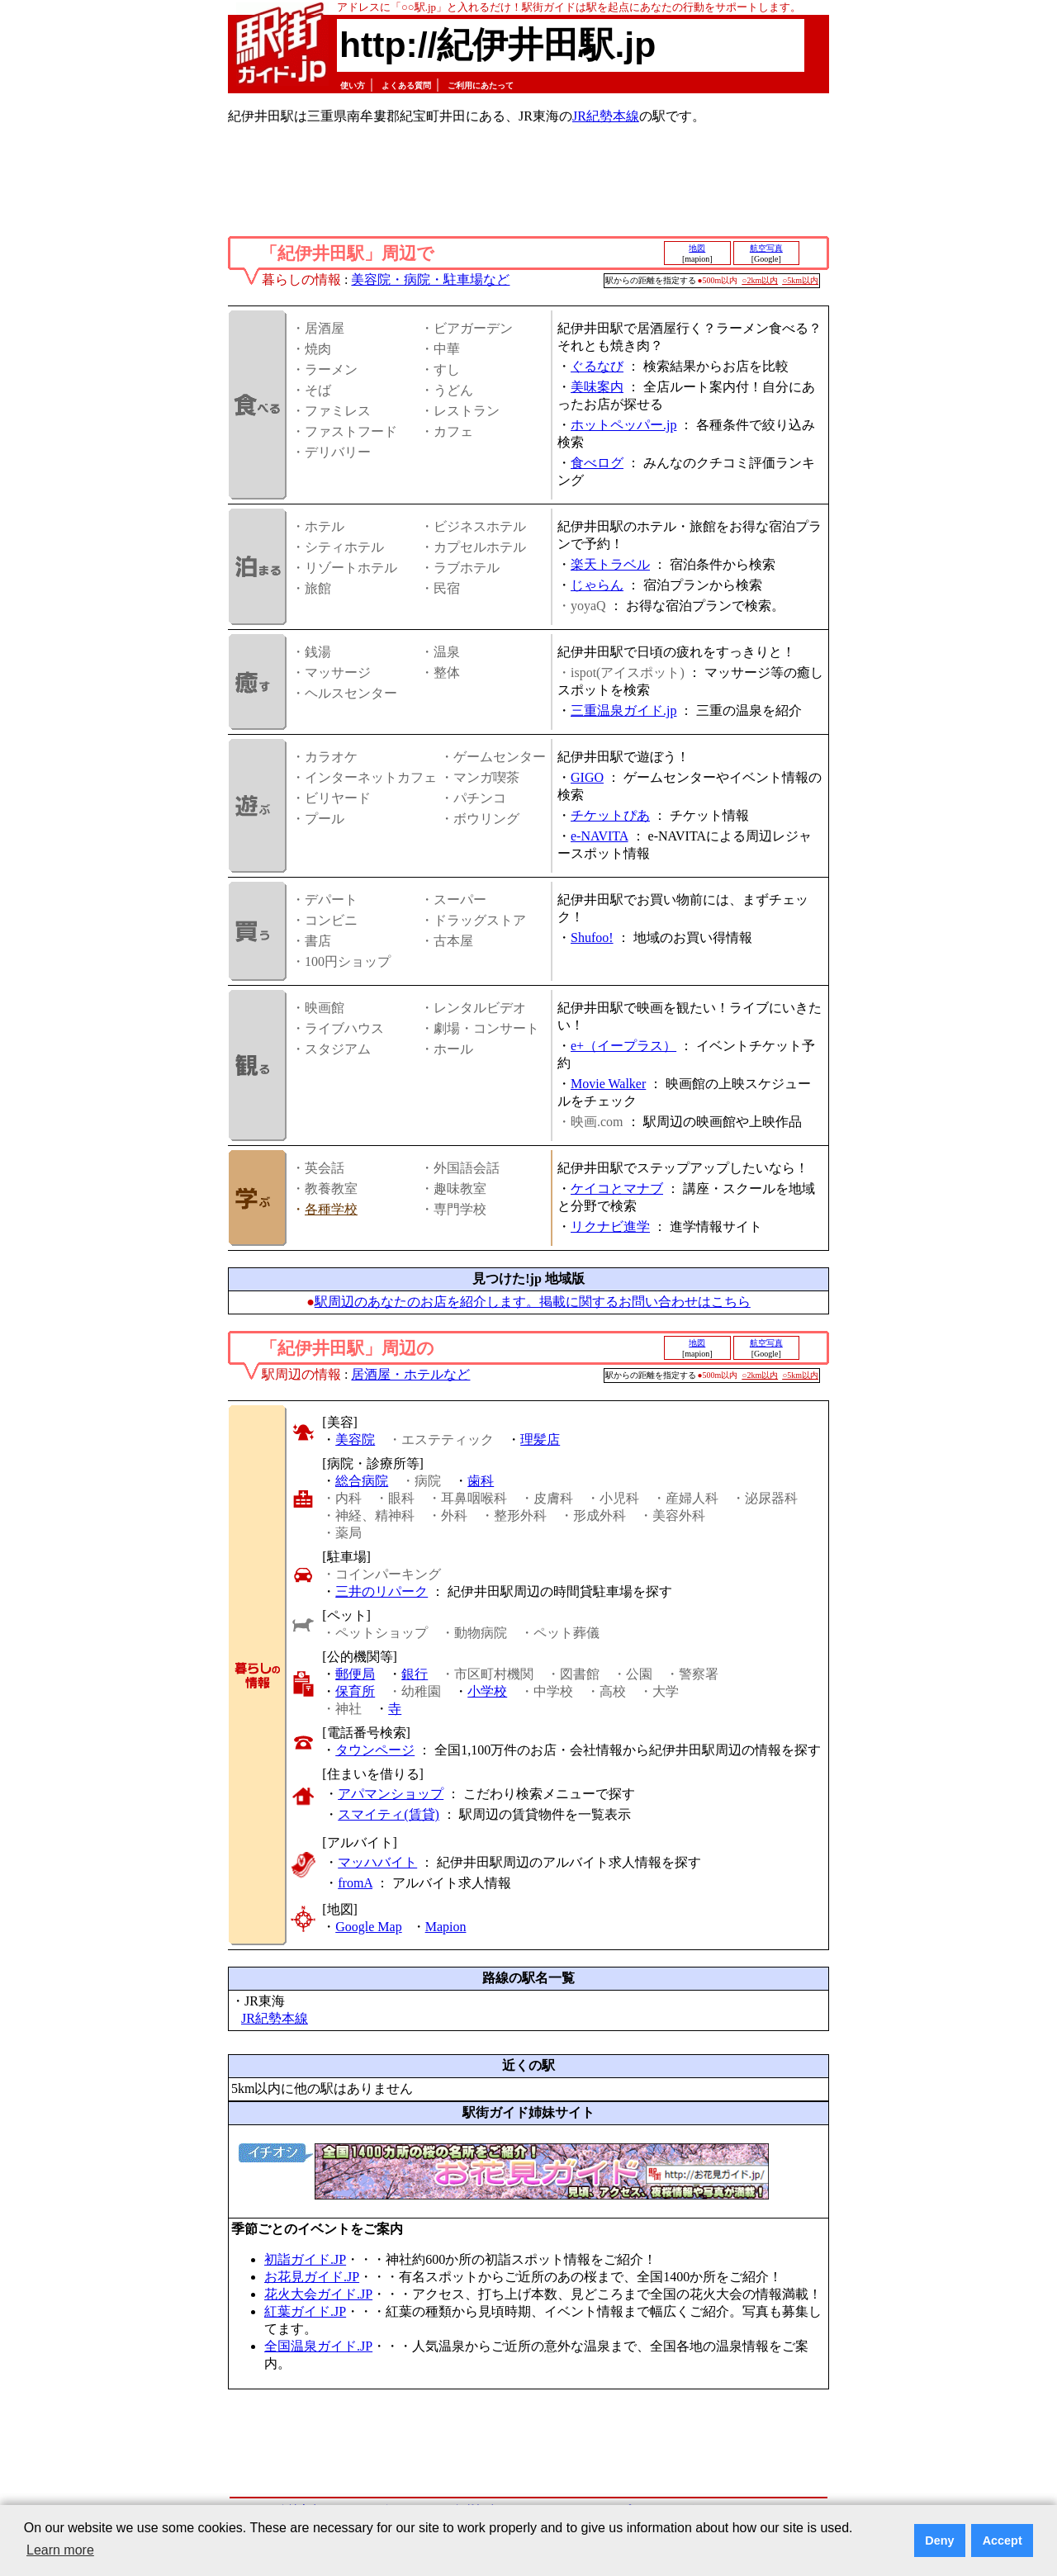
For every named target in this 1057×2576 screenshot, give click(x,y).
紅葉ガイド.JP (305, 2311)
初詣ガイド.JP (305, 2259)
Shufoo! (592, 937)
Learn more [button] (60, 2550)
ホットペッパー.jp (623, 425)
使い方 (352, 85)
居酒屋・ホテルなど (410, 1374)
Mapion (446, 1927)
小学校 (487, 1691)
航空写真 (766, 248)
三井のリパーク (381, 1591)
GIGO (587, 777)
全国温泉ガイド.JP (318, 2346)
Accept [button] (1002, 2540)
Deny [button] (939, 2540)
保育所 (355, 1691)
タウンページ (375, 1750)
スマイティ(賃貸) (388, 1814)
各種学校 (331, 1209)
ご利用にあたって (481, 85)
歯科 (480, 1481)
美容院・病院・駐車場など (430, 279)
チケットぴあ (610, 815)
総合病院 (361, 1481)
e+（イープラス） (623, 1046)
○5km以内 (800, 280)
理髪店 (540, 1439)
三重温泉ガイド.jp (623, 710)
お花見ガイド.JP (311, 2277)
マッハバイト (377, 1862)
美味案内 (597, 387)
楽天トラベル (610, 564)
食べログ (597, 463)
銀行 (414, 1674)
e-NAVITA (599, 836)
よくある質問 (406, 85)
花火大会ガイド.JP (318, 2294)
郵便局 (355, 1674)
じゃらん (597, 585)
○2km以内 (760, 280)
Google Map (368, 1927)
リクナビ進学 (610, 1226)
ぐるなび (597, 366)
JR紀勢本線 (605, 116)
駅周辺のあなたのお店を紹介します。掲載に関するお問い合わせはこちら (533, 1302)
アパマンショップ (390, 1794)
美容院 (355, 1439)
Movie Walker (608, 1084)
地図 (697, 248)
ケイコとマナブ (617, 1188)
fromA (355, 1883)
